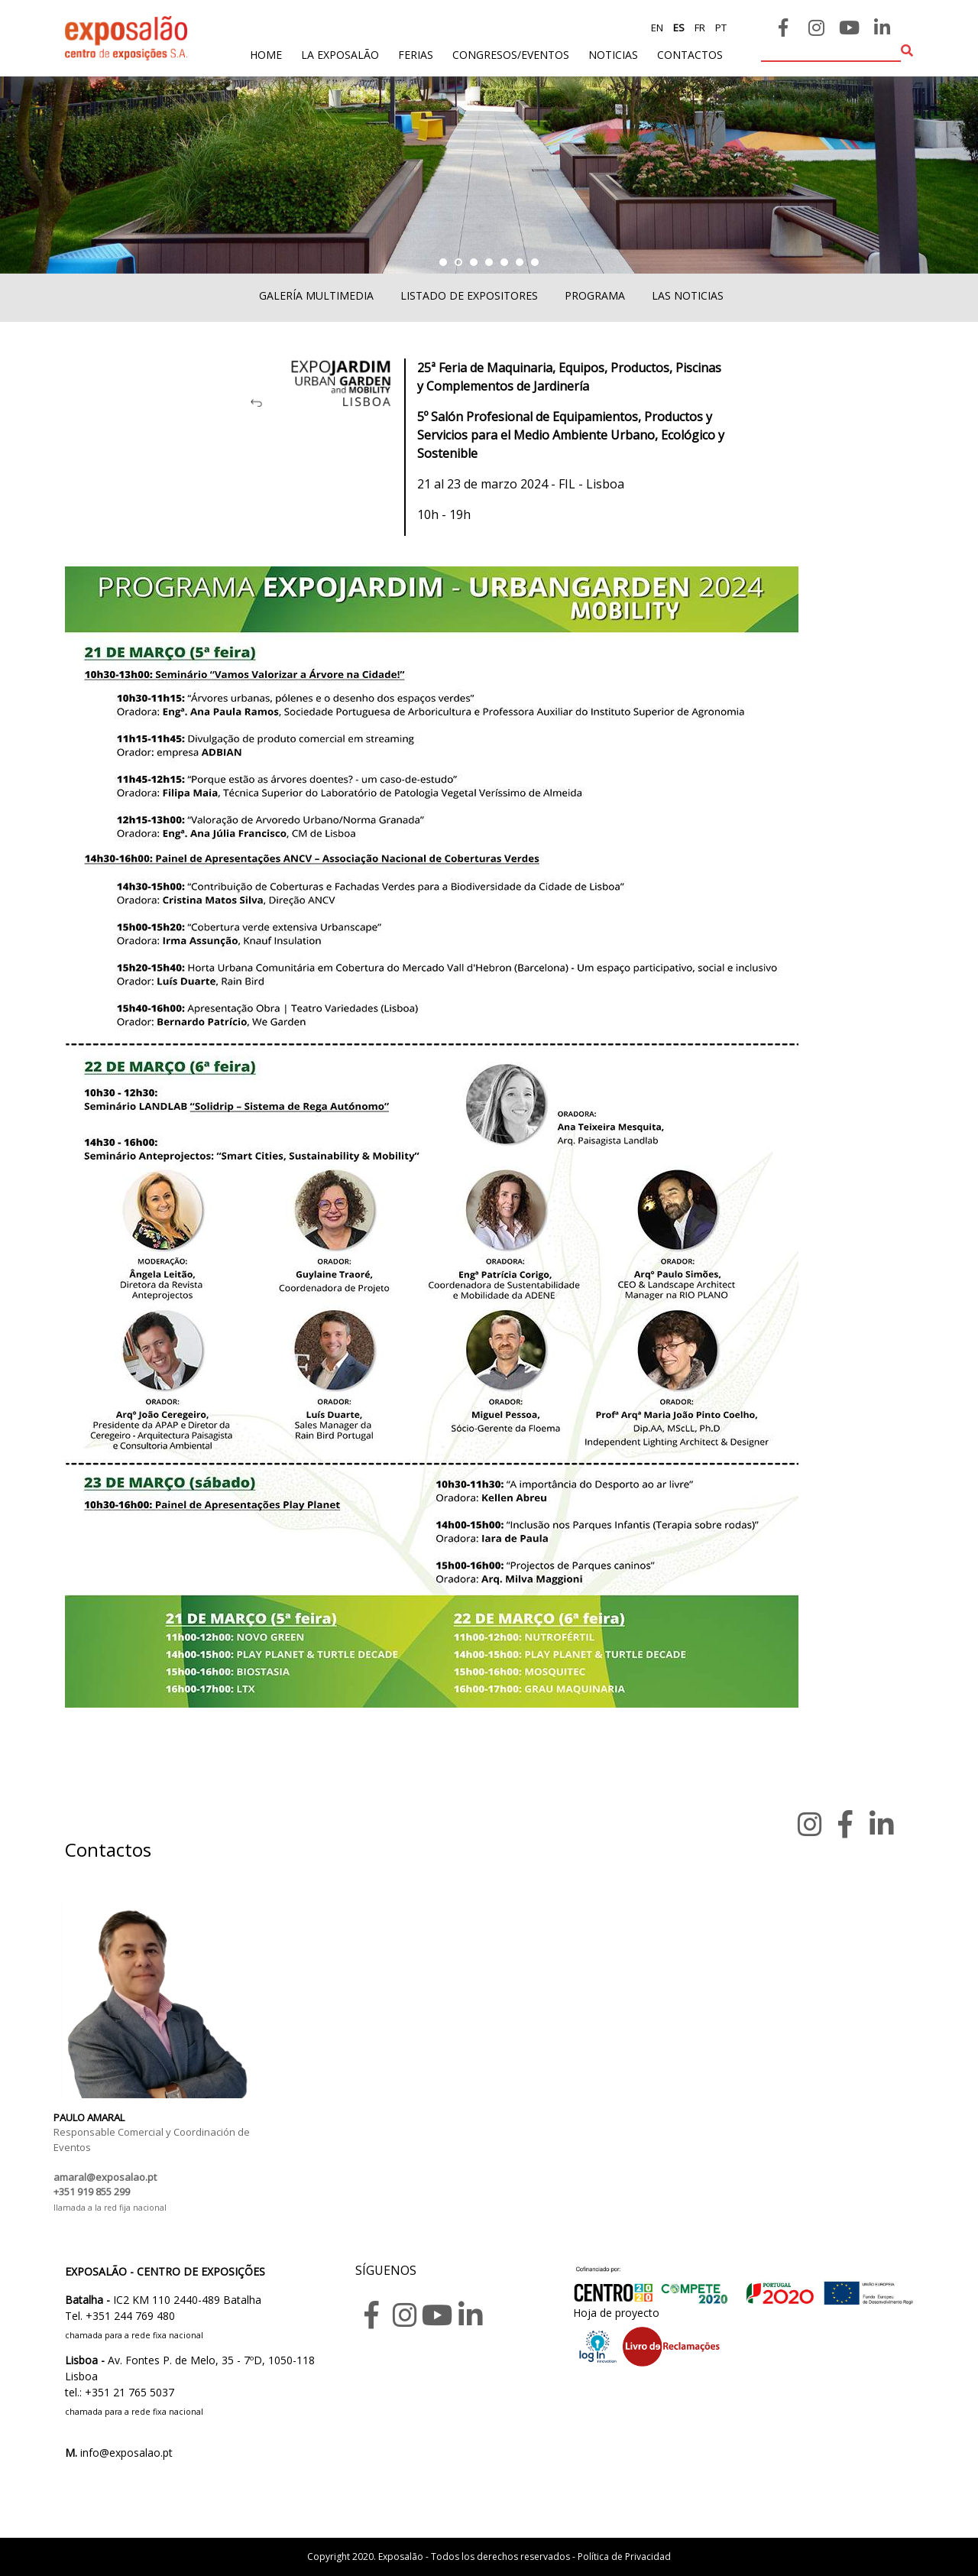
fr (698, 27)
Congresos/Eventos (510, 54)
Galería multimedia (316, 295)
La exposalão (340, 54)
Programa (595, 295)
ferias (415, 54)
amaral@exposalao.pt (105, 2177)
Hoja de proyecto (616, 2312)
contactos (690, 54)
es (678, 27)
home (266, 54)
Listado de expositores (469, 295)
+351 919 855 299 (91, 2191)
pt (720, 27)
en (657, 27)
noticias (613, 54)
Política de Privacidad (624, 2556)
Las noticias (688, 295)
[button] (443, 262)
